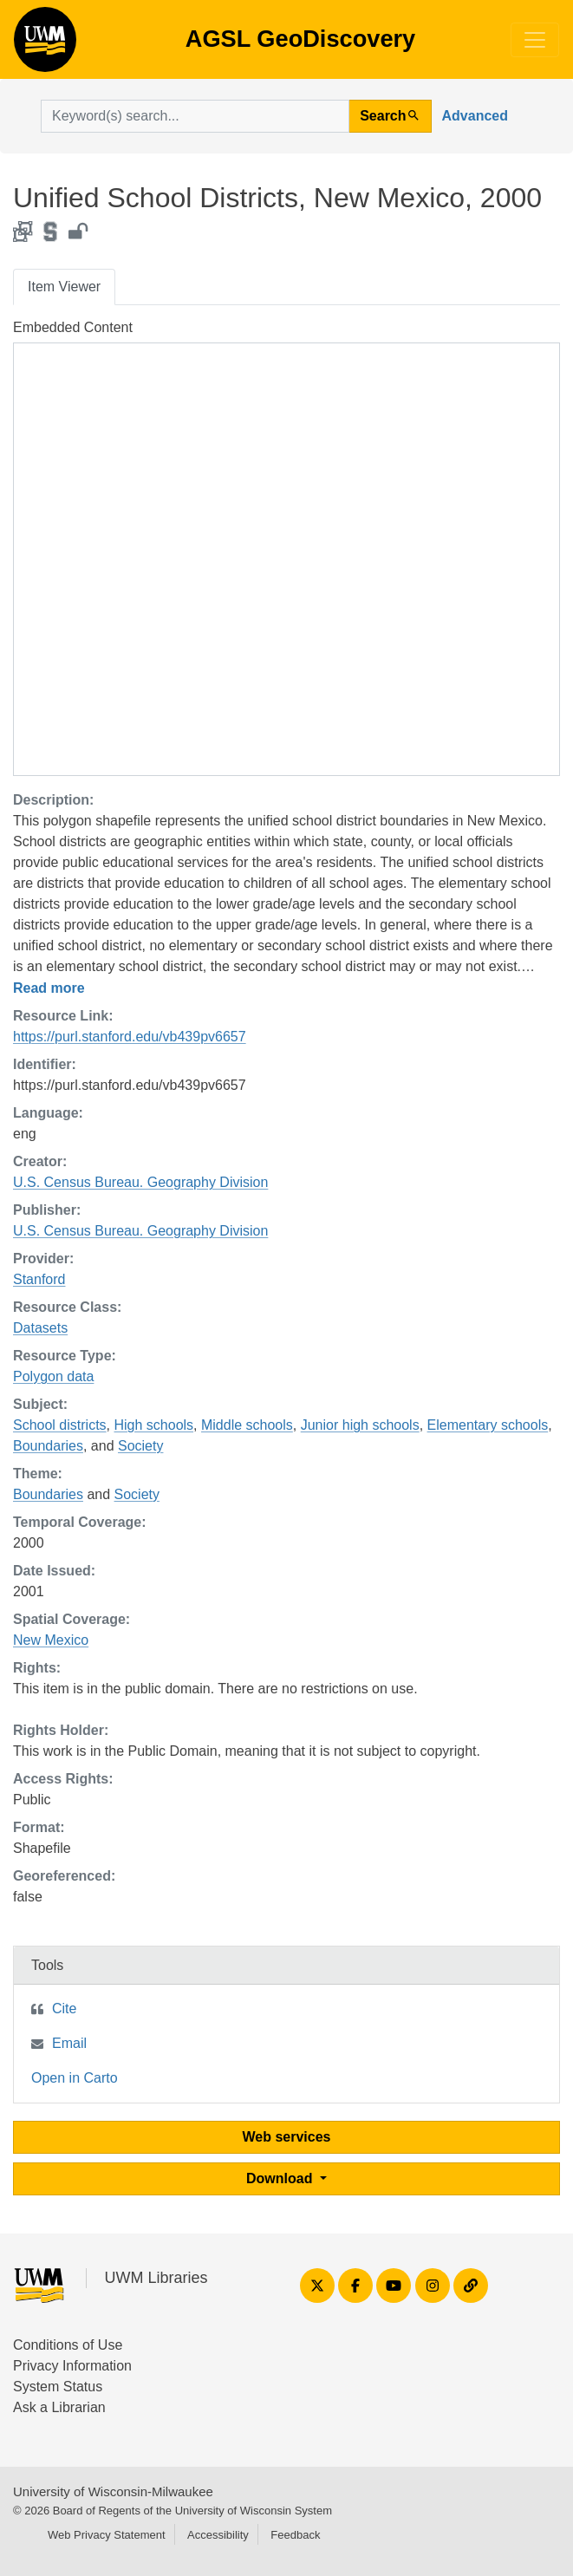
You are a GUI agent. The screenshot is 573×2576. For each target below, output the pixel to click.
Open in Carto (74, 2078)
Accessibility (218, 2534)
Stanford (39, 1279)
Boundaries (48, 1445)
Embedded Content (73, 327)
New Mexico (50, 1640)
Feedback (295, 2534)
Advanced (475, 115)
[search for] (195, 116)
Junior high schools (360, 1425)
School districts (60, 1425)
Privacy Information (72, 2365)
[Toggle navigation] (535, 40)
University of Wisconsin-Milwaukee (113, 2491)
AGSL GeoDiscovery (45, 45)
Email (69, 2043)
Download (281, 2178)
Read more (49, 988)
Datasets (40, 1328)
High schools (153, 1425)
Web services (287, 2136)
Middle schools (247, 1425)
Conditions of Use (67, 2345)
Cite (64, 2008)
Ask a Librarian (59, 2407)
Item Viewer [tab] (64, 286)
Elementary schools (488, 1425)
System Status (57, 2386)
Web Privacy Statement (107, 2534)
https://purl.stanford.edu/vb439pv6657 (129, 1036)
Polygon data (53, 1376)
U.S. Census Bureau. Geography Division (140, 1182)
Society (140, 1445)
